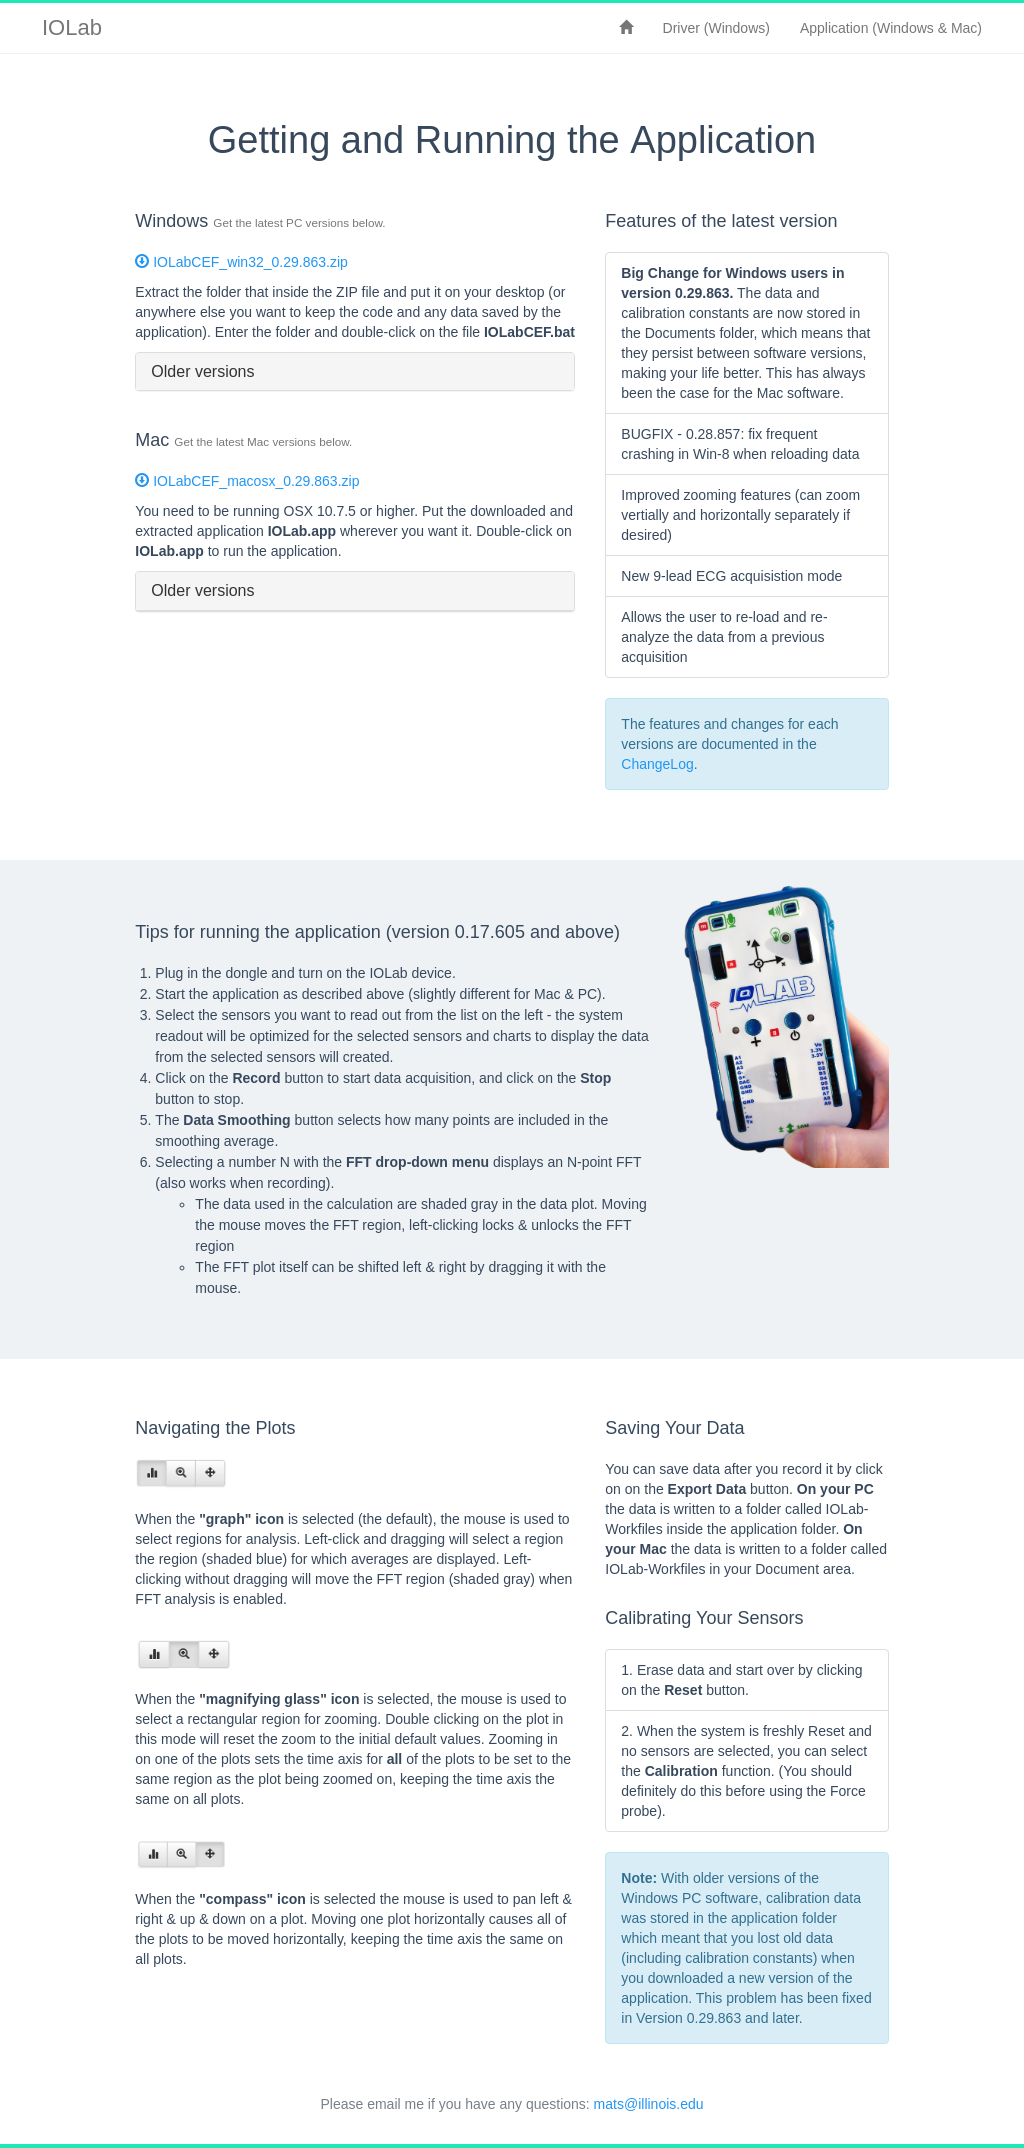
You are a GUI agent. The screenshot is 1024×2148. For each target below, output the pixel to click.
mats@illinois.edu (649, 2104)
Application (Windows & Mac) (891, 28)
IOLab (72, 27)
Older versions (202, 371)
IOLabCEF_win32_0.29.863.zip (241, 262)
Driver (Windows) (716, 28)
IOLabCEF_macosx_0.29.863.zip (247, 481)
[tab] (355, 372)
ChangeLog (657, 764)
